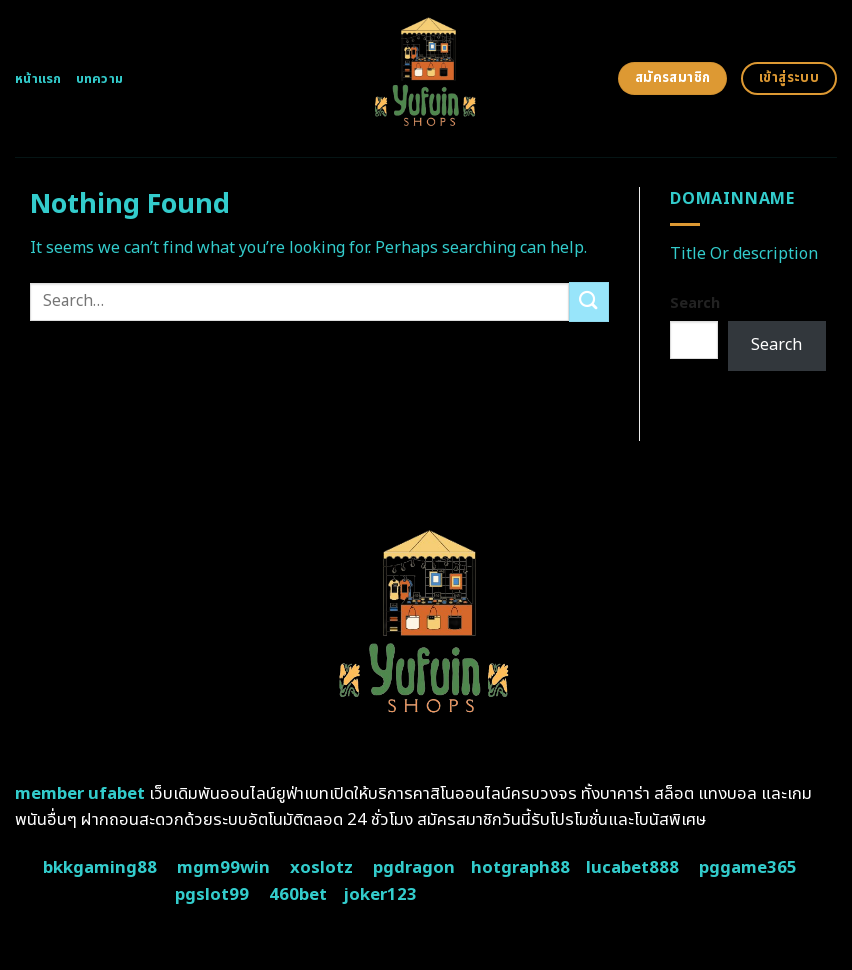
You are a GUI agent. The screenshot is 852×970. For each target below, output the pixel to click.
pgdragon (414, 868)
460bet (298, 895)
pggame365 (748, 868)
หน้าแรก (38, 79)
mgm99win (223, 868)
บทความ (100, 79)
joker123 (380, 895)
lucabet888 (632, 868)
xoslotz (321, 868)
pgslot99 (212, 895)
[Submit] (589, 301)
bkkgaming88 (100, 868)
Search (695, 303)
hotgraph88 (520, 868)
